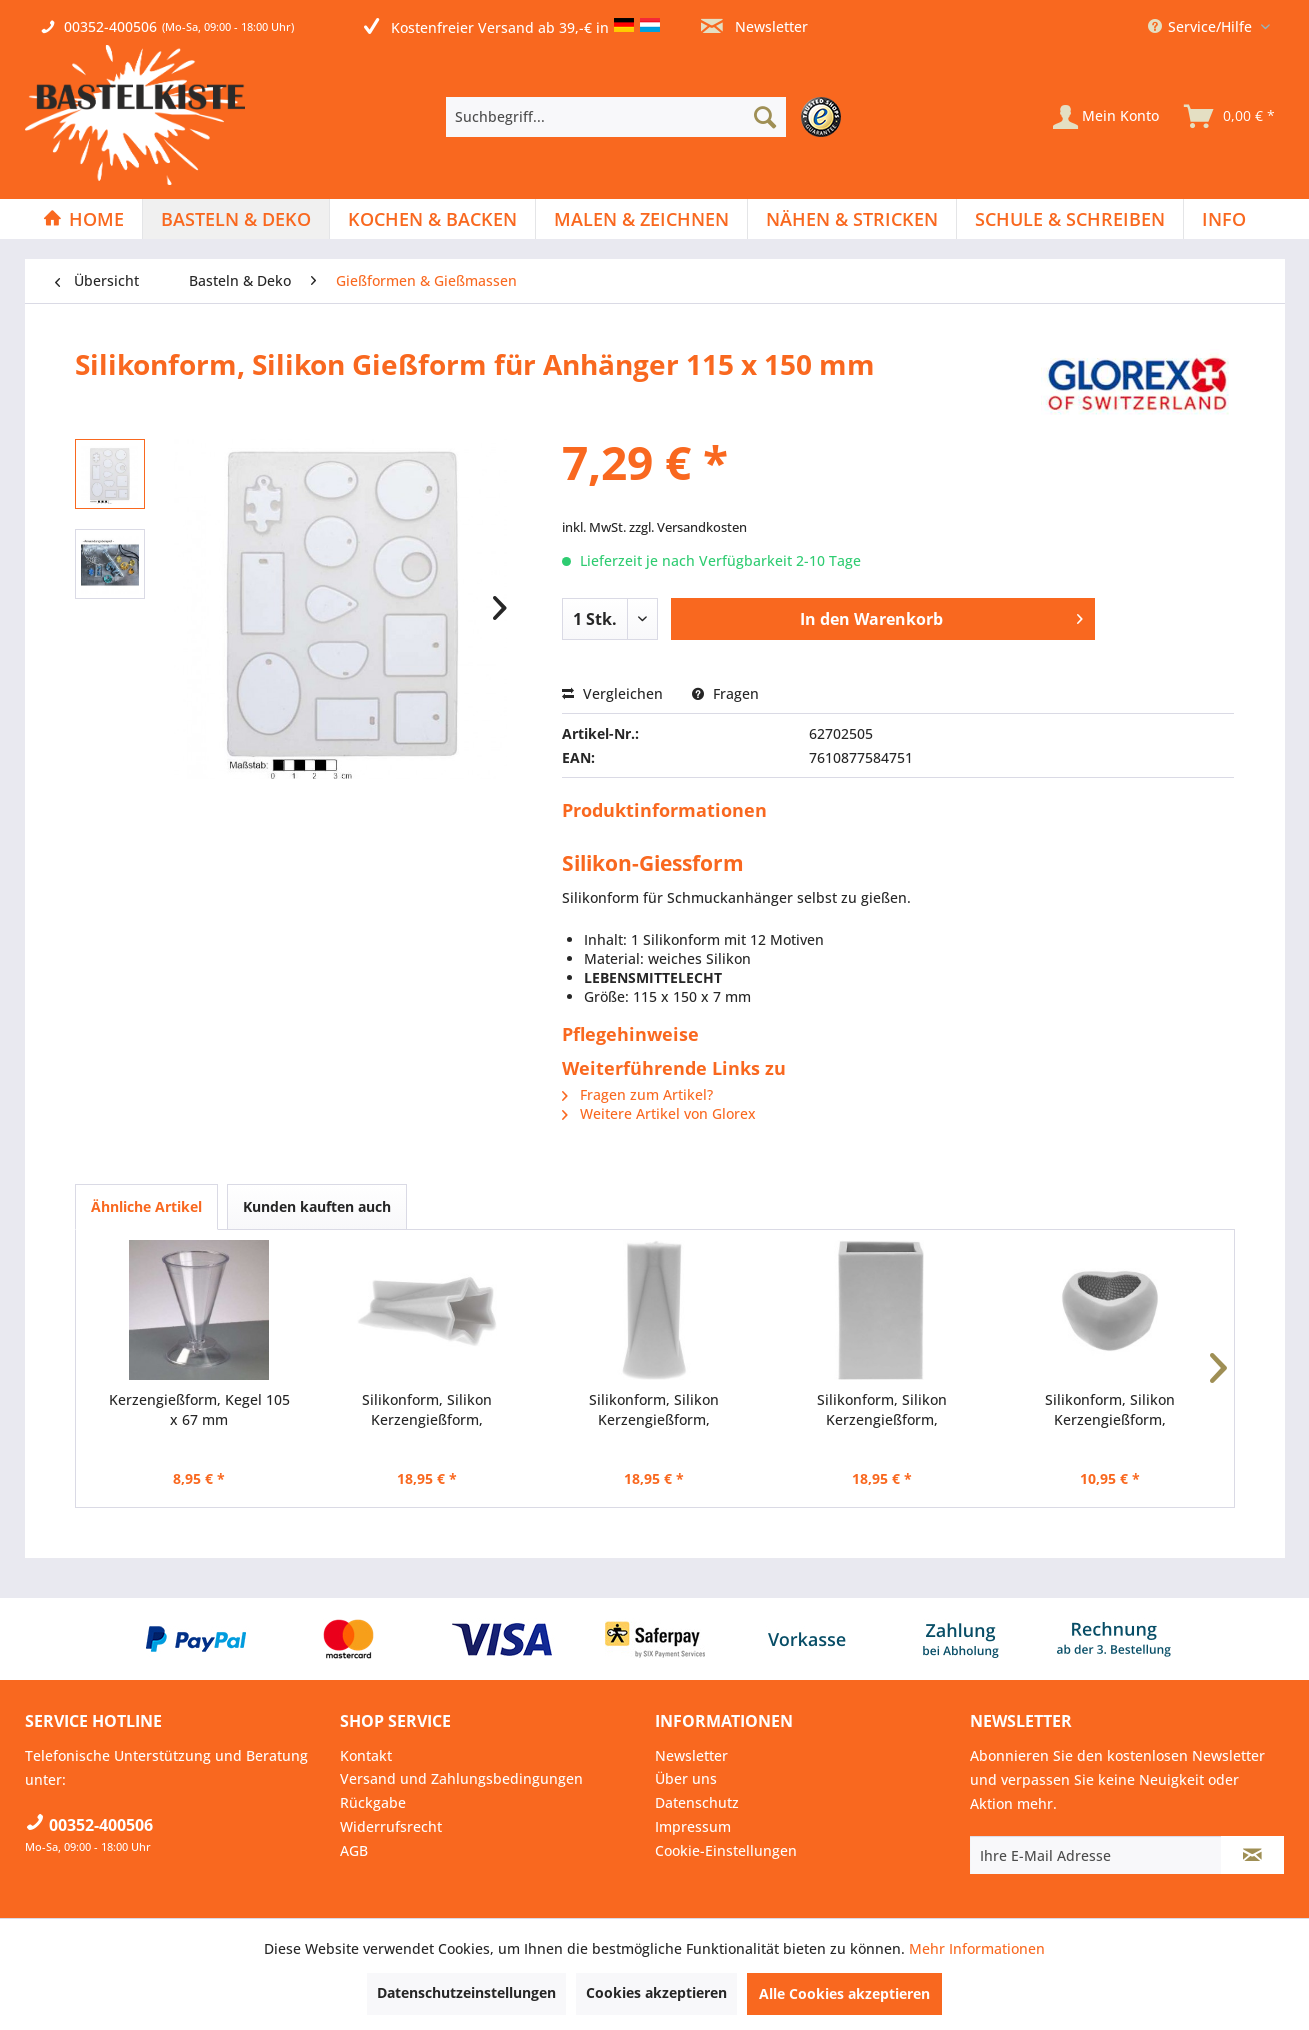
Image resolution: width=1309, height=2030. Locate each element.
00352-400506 (110, 26)
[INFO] (1224, 219)
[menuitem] (648, 117)
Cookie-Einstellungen (726, 1850)
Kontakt (366, 1755)
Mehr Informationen (977, 1948)
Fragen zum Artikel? (637, 1094)
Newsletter (754, 26)
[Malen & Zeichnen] (641, 219)
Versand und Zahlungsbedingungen (461, 1778)
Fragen (725, 693)
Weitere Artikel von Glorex (659, 1113)
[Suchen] (765, 117)
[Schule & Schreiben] (1070, 219)
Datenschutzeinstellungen (466, 1992)
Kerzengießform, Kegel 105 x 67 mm (199, 1409)
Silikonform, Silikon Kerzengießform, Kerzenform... (427, 1410)
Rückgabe (373, 1802)
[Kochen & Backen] (432, 219)
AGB (354, 1850)
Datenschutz (697, 1802)
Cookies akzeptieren (656, 1992)
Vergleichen (612, 693)
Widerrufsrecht (391, 1826)
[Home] (83, 219)
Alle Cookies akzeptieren (844, 1993)
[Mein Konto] (1106, 117)
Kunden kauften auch (317, 1206)
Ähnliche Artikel (146, 1206)
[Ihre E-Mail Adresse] (1096, 1855)
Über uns (686, 1778)
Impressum (693, 1826)
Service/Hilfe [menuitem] (1202, 26)
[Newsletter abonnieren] (1252, 1855)
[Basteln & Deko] (236, 219)
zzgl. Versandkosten (688, 527)
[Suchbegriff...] (616, 117)
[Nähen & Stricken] (852, 219)
